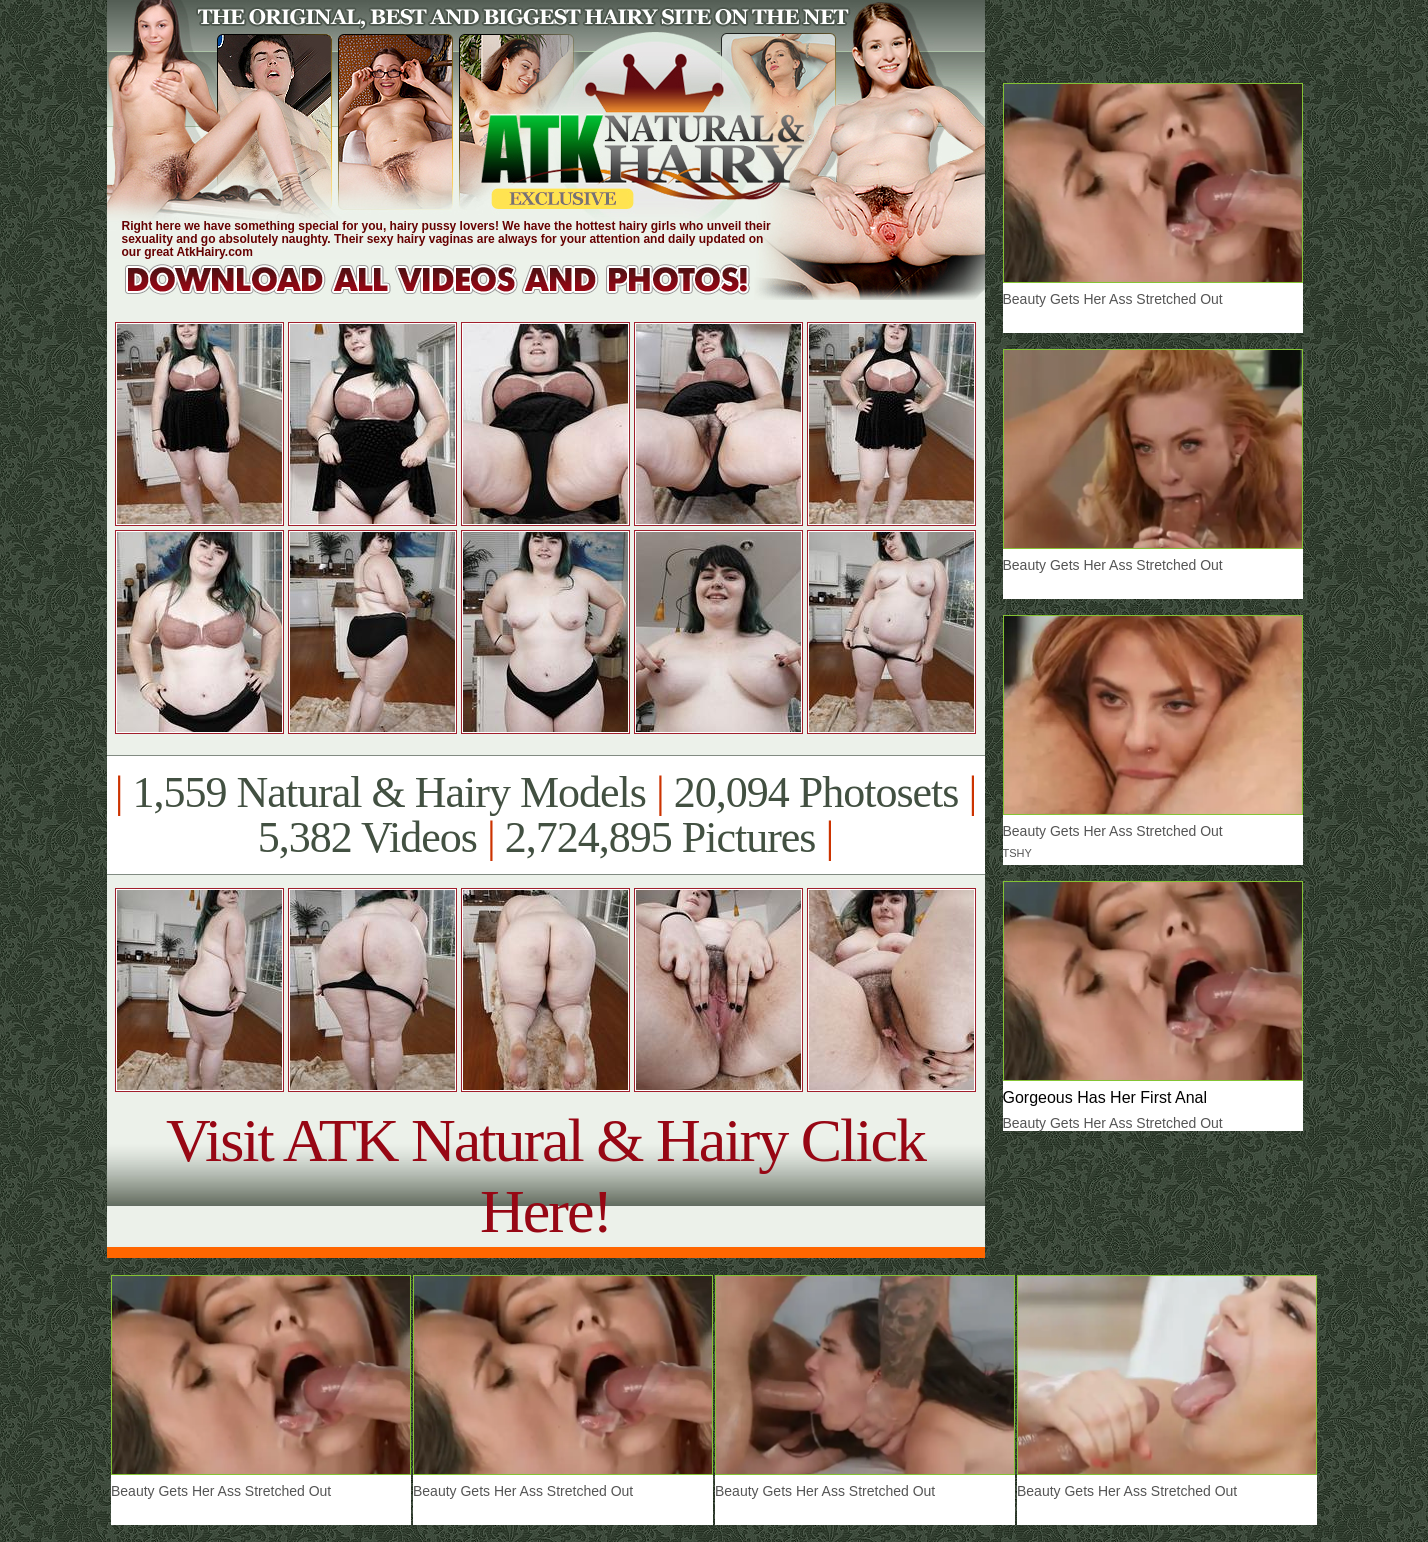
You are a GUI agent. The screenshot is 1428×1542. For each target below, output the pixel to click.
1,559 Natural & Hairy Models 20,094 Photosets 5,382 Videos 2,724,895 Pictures (545, 815)
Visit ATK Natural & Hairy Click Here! (545, 1175)
